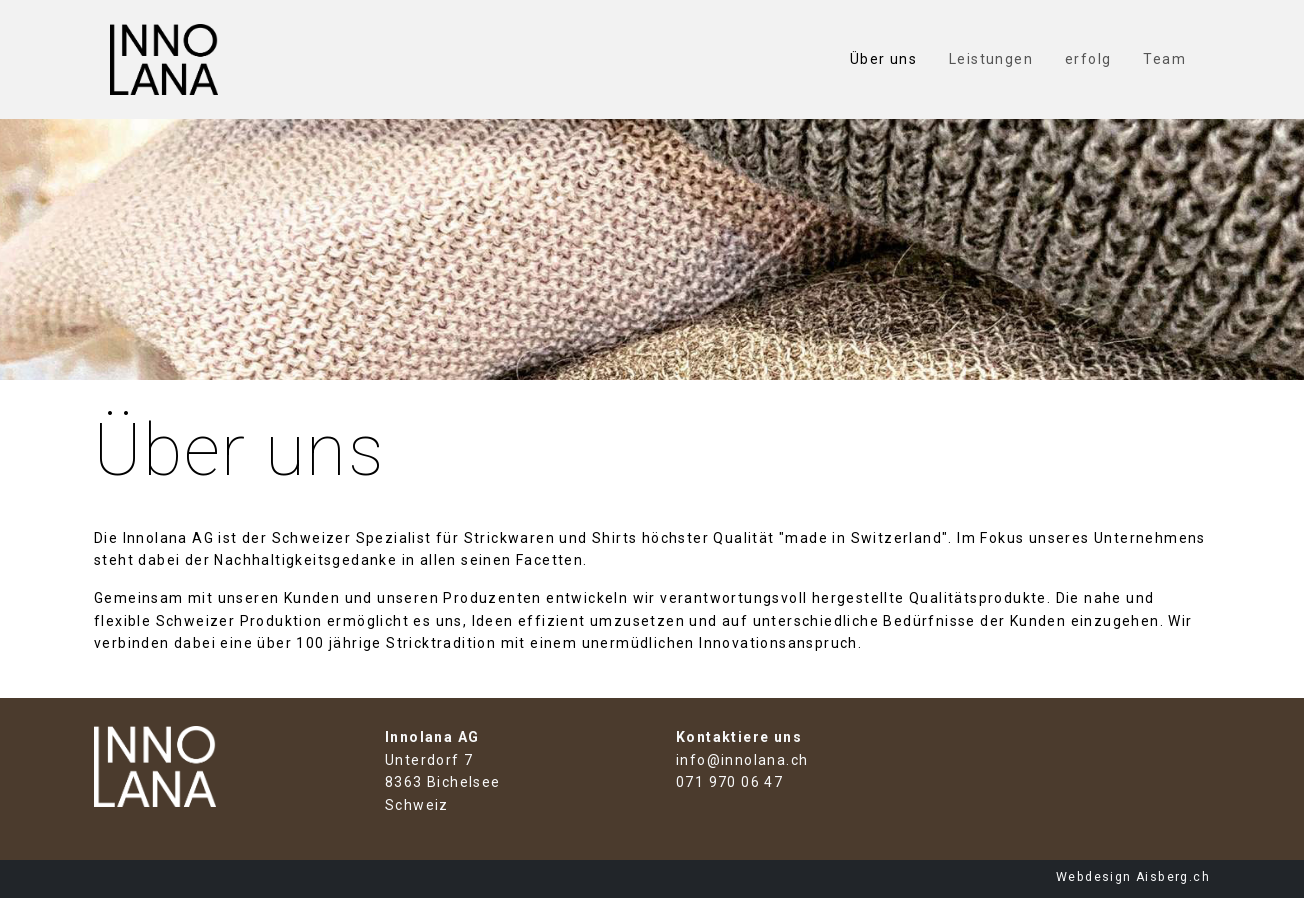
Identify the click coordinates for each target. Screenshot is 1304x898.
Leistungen (991, 59)
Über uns (883, 59)
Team (1164, 59)
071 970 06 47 (729, 782)
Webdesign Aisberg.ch (1133, 877)
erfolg (1088, 59)
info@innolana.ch (742, 760)
